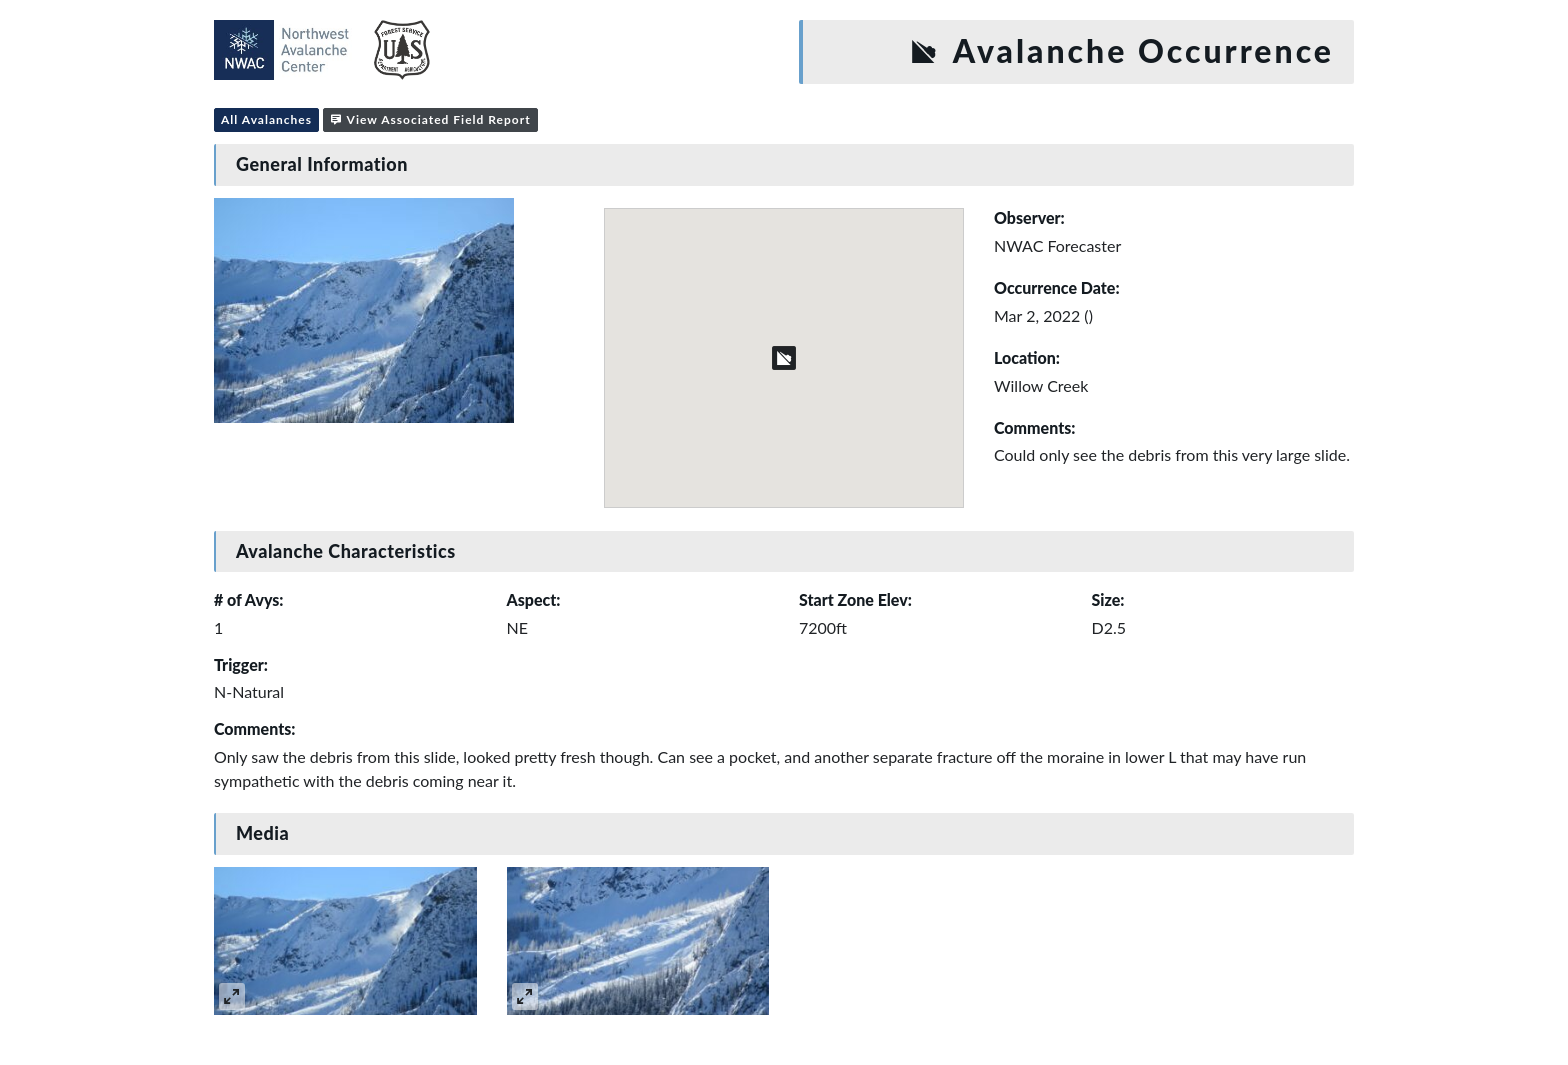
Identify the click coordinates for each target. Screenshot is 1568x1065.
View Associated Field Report (430, 119)
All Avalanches (266, 119)
